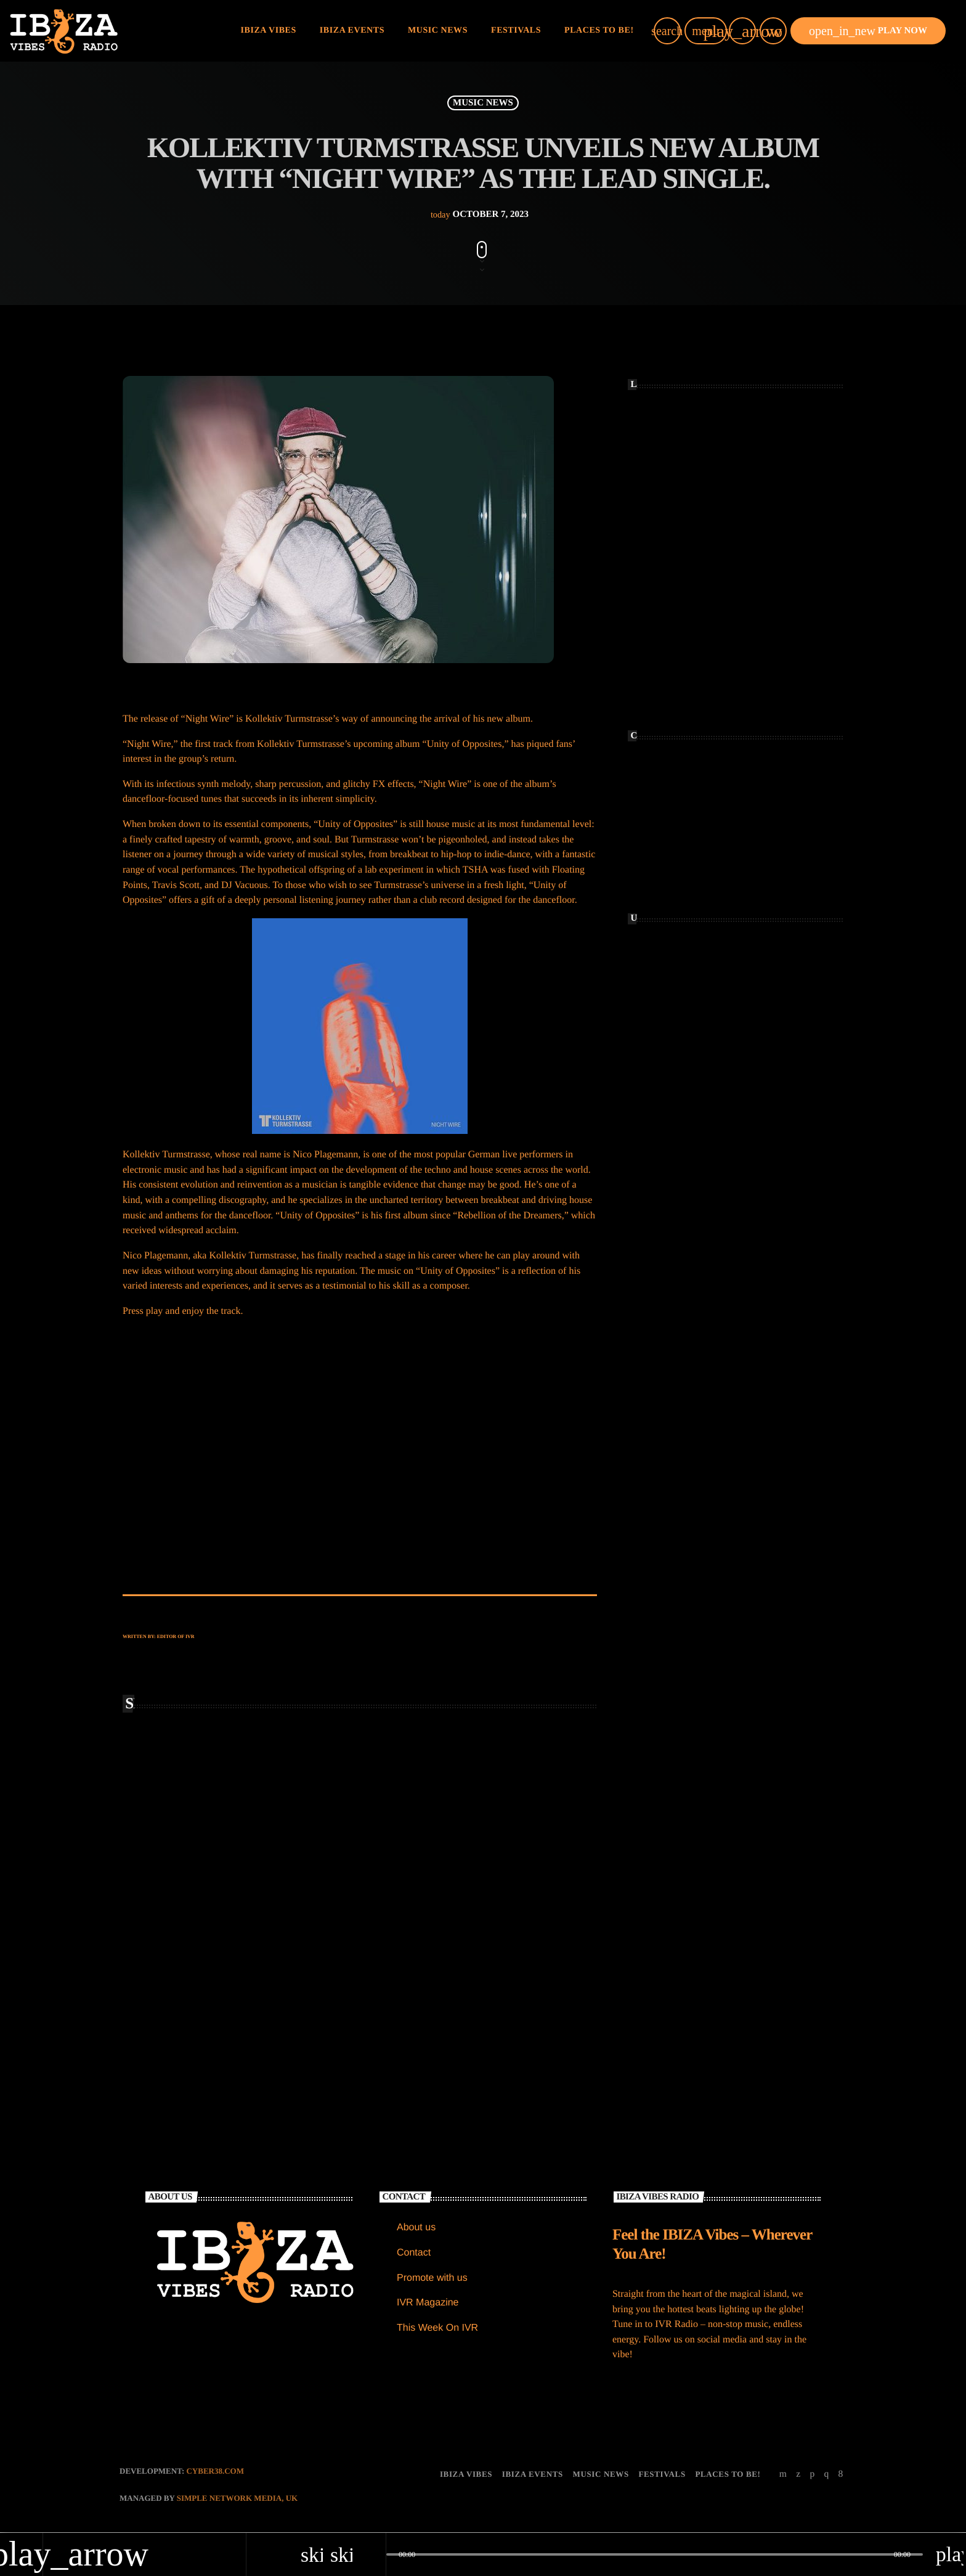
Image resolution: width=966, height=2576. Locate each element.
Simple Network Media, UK (237, 2498)
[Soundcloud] (812, 2475)
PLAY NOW (868, 31)
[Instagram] (826, 2475)
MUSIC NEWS (483, 103)
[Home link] (64, 31)
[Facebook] (840, 2475)
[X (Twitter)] (798, 2475)
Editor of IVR (176, 1636)
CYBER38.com (215, 2471)
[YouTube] (783, 2475)
